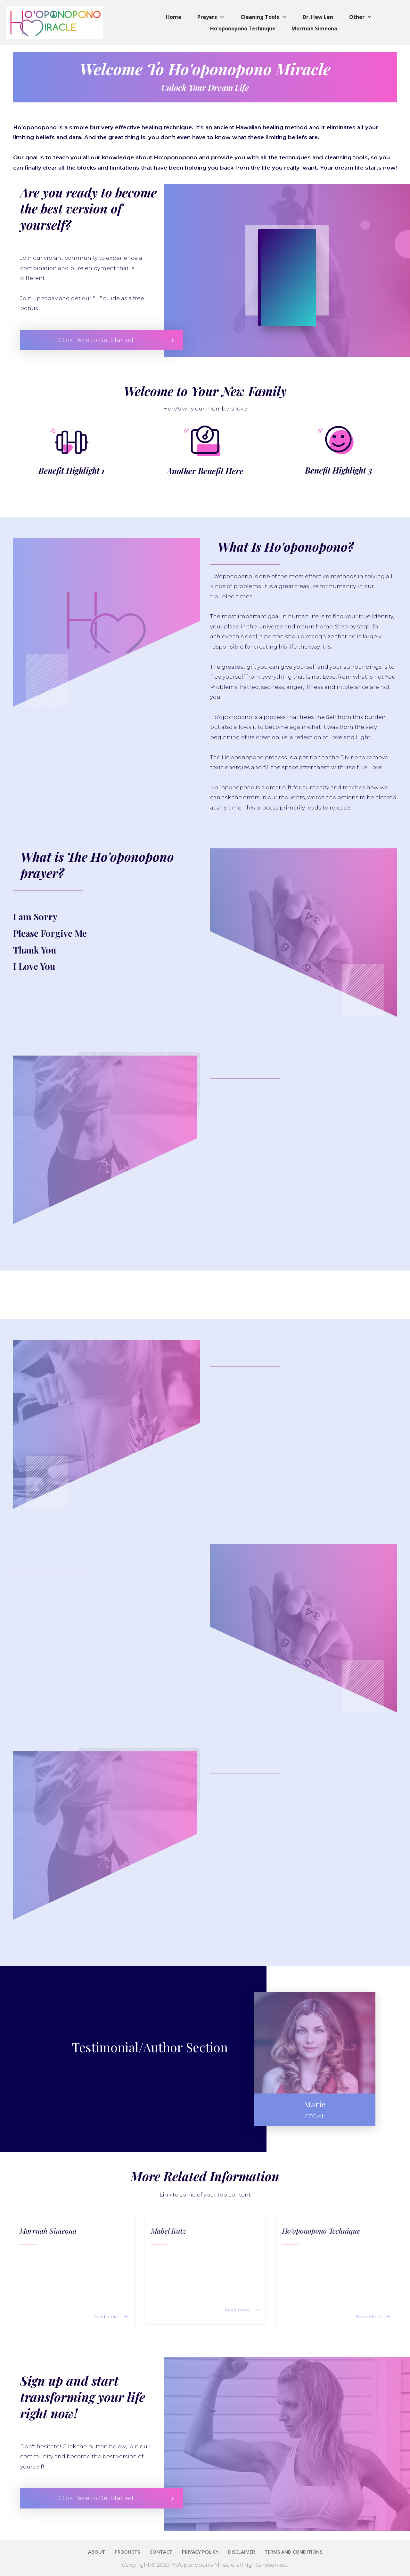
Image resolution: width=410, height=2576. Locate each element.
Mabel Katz (168, 2231)
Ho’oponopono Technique (321, 2231)
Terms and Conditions (56, 2573)
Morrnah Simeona (48, 2231)
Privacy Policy (15, 2573)
